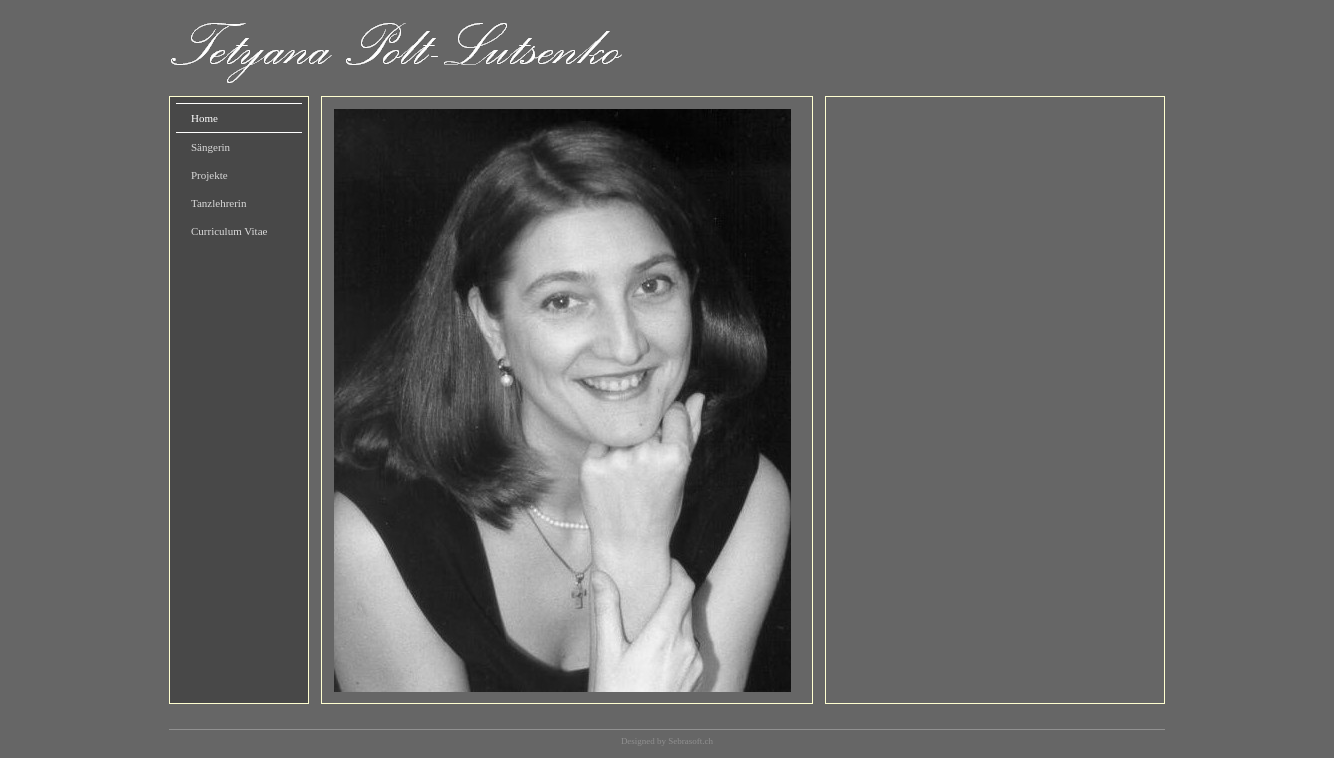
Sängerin (210, 147)
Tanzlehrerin (218, 203)
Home (204, 118)
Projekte (209, 175)
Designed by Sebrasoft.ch (667, 741)
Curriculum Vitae (229, 231)
